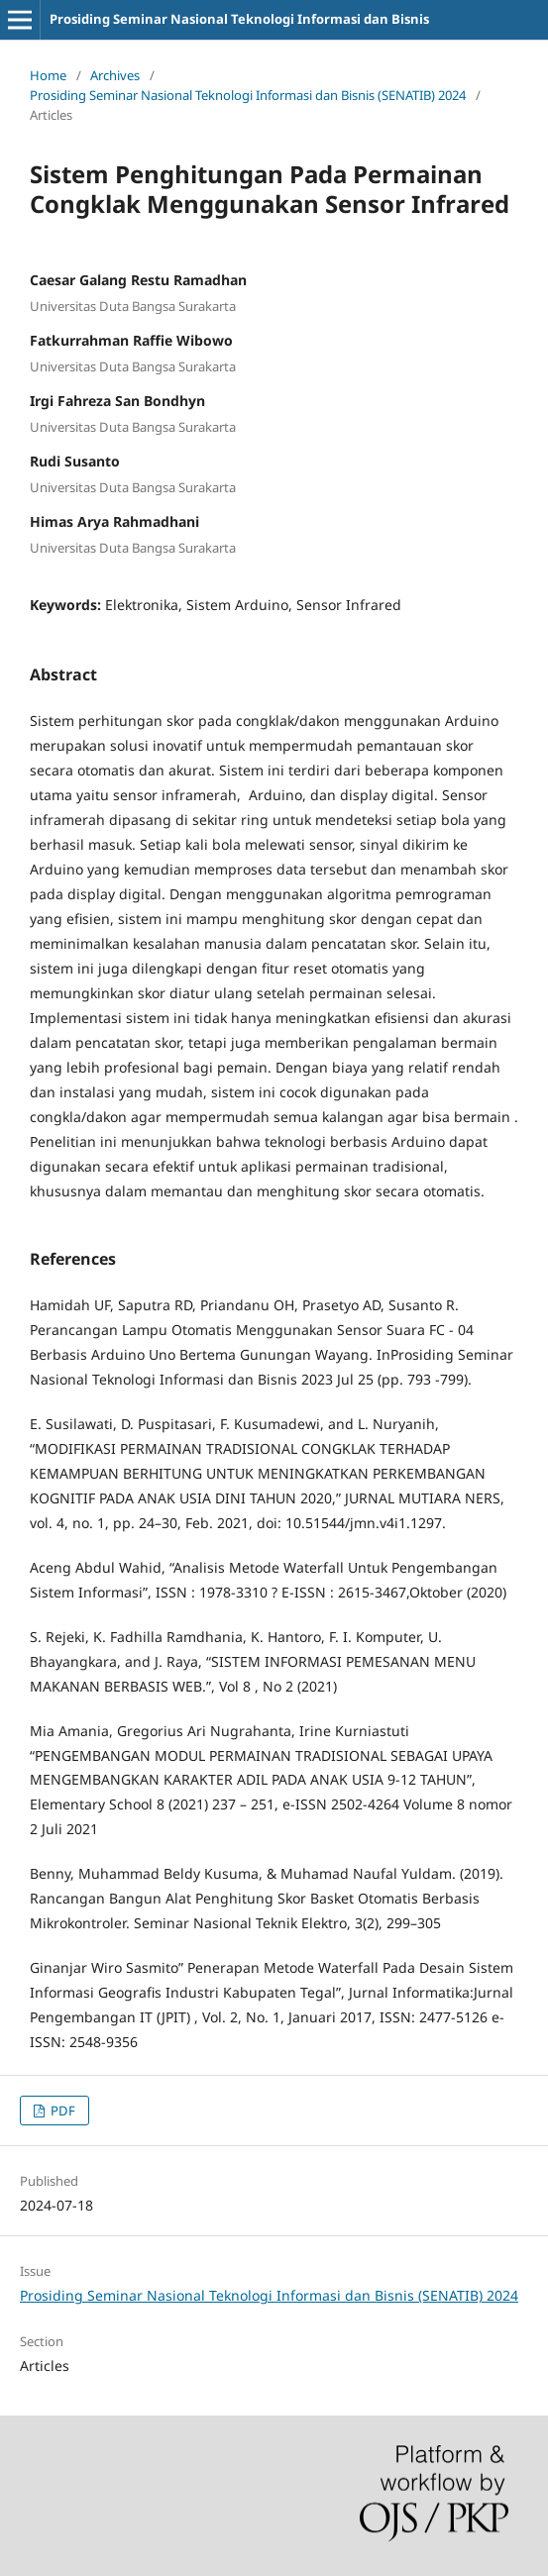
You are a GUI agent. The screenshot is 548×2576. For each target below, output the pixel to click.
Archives (115, 75)
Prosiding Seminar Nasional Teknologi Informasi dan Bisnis (239, 19)
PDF (61, 2110)
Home (48, 75)
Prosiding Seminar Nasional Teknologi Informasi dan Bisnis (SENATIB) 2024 (248, 95)
